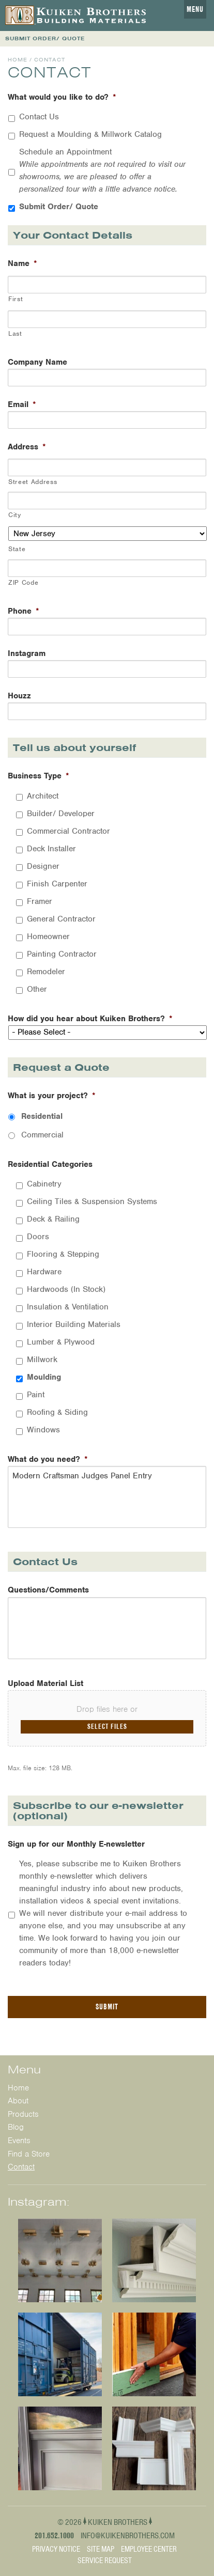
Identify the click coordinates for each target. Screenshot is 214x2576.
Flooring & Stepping (63, 1254)
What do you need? (48, 1459)
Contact (21, 2167)
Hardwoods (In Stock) (66, 1289)
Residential (42, 1116)
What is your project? (52, 1096)
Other (37, 989)
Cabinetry (44, 1184)
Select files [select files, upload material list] (107, 1726)
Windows (43, 1430)
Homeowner (48, 936)
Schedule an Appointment (102, 170)
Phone (23, 611)
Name (22, 264)
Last (15, 333)
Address (27, 447)
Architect (42, 796)
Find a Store (29, 2154)
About (18, 2101)
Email (22, 405)
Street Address (32, 481)
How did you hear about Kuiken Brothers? (90, 1019)
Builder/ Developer (61, 813)
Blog (16, 2127)
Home (17, 59)
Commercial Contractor (68, 831)
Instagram (26, 654)
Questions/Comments (48, 1590)
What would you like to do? (62, 97)
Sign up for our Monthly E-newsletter (76, 1844)
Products (23, 2114)
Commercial (42, 1135)
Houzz (19, 696)
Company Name (37, 362)
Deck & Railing (53, 1219)
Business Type (38, 776)
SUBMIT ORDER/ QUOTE (45, 38)
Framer (39, 901)
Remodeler (46, 971)
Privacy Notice (56, 2549)
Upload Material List (45, 1684)
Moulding (44, 1377)
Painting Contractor (62, 954)
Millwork (42, 1359)
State (16, 548)
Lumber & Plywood (61, 1342)
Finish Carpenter (57, 884)
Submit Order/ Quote (58, 206)
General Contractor (61, 919)
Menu (195, 9)
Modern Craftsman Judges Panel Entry (107, 1497)
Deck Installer (51, 849)
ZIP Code (23, 582)
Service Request (105, 2560)
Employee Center (149, 2549)
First (15, 298)
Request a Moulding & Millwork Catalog (90, 134)
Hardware (44, 1272)
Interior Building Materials (73, 1324)
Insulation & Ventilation (68, 1307)
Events (19, 2140)
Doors (38, 1236)
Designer (43, 866)
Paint (35, 1395)
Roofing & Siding (57, 1412)
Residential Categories (50, 1164)
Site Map (100, 2549)
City (14, 514)
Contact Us (39, 117)
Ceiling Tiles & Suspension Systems (92, 1201)
